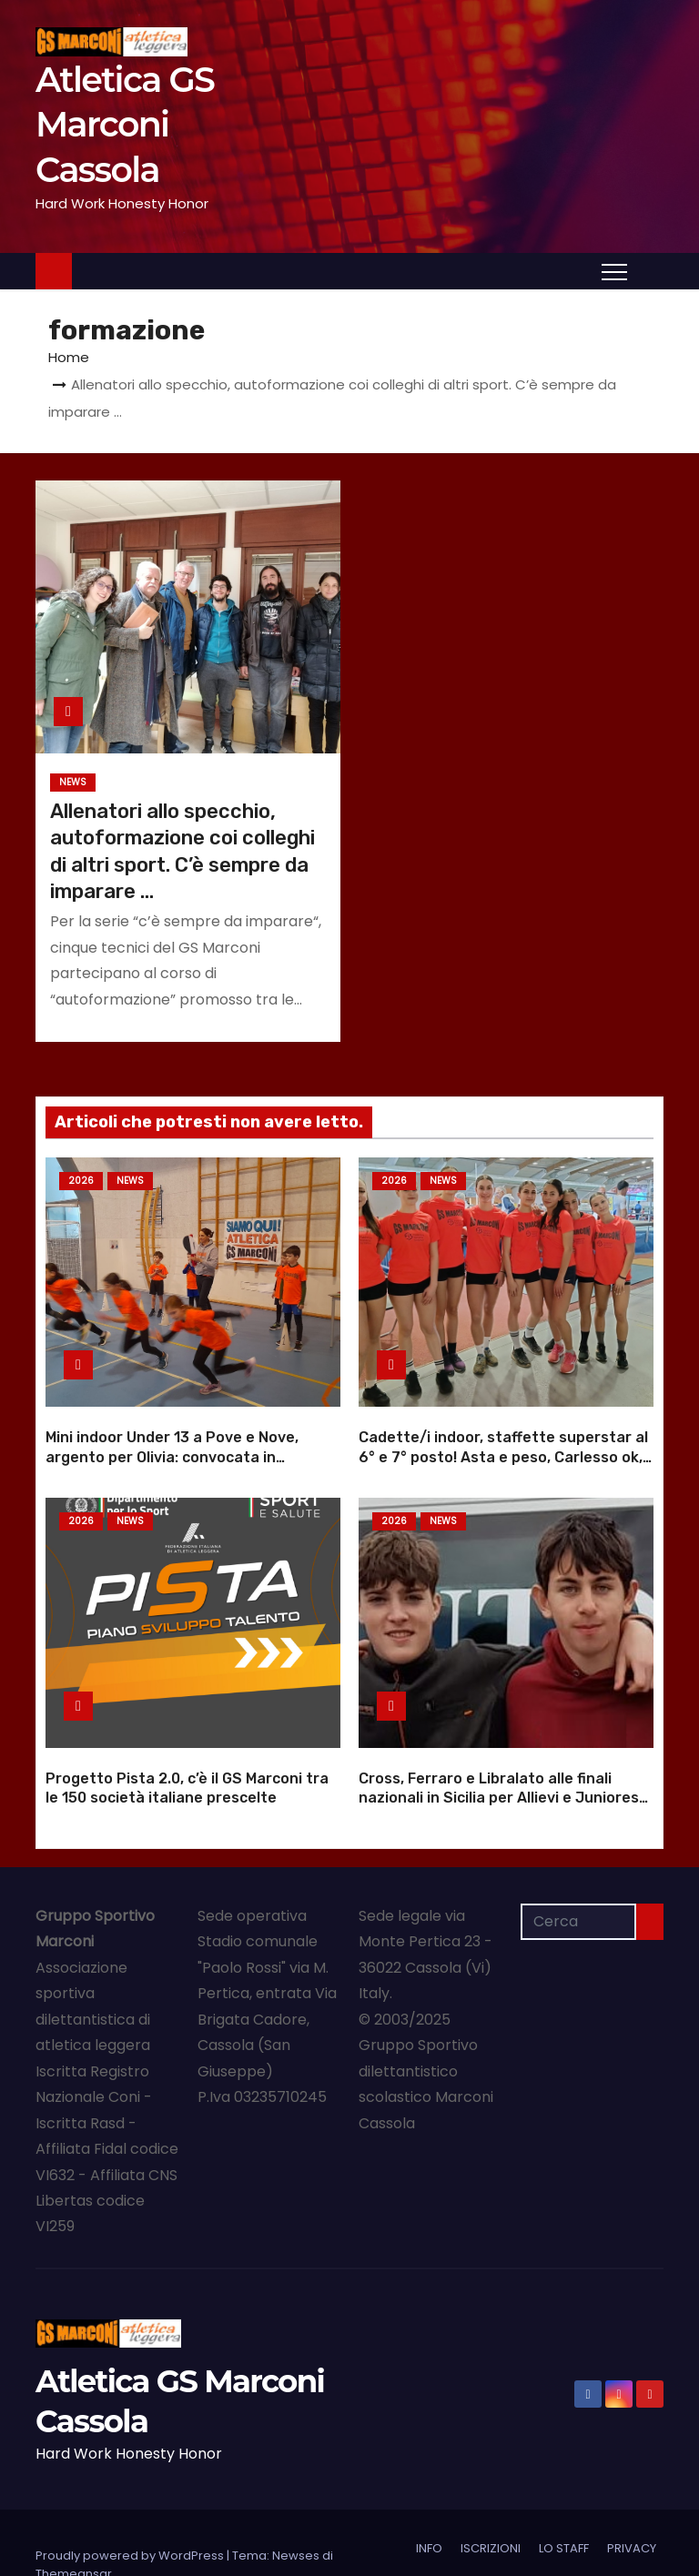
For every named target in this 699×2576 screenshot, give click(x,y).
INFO (429, 2503)
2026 (81, 1180)
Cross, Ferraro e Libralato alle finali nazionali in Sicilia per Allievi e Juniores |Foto (499, 1753)
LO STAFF (564, 2503)
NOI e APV (548, 2536)
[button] (650, 269)
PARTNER (475, 2536)
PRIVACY (631, 2503)
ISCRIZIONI (491, 2503)
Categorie (625, 2536)
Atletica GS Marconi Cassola (124, 124)
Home (68, 357)
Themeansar (73, 2529)
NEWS (72, 782)
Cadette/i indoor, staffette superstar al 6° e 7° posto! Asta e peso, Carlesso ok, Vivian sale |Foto (503, 1435)
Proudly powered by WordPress (131, 2511)
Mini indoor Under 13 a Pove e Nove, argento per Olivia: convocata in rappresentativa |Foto (172, 1435)
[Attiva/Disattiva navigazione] (614, 271)
